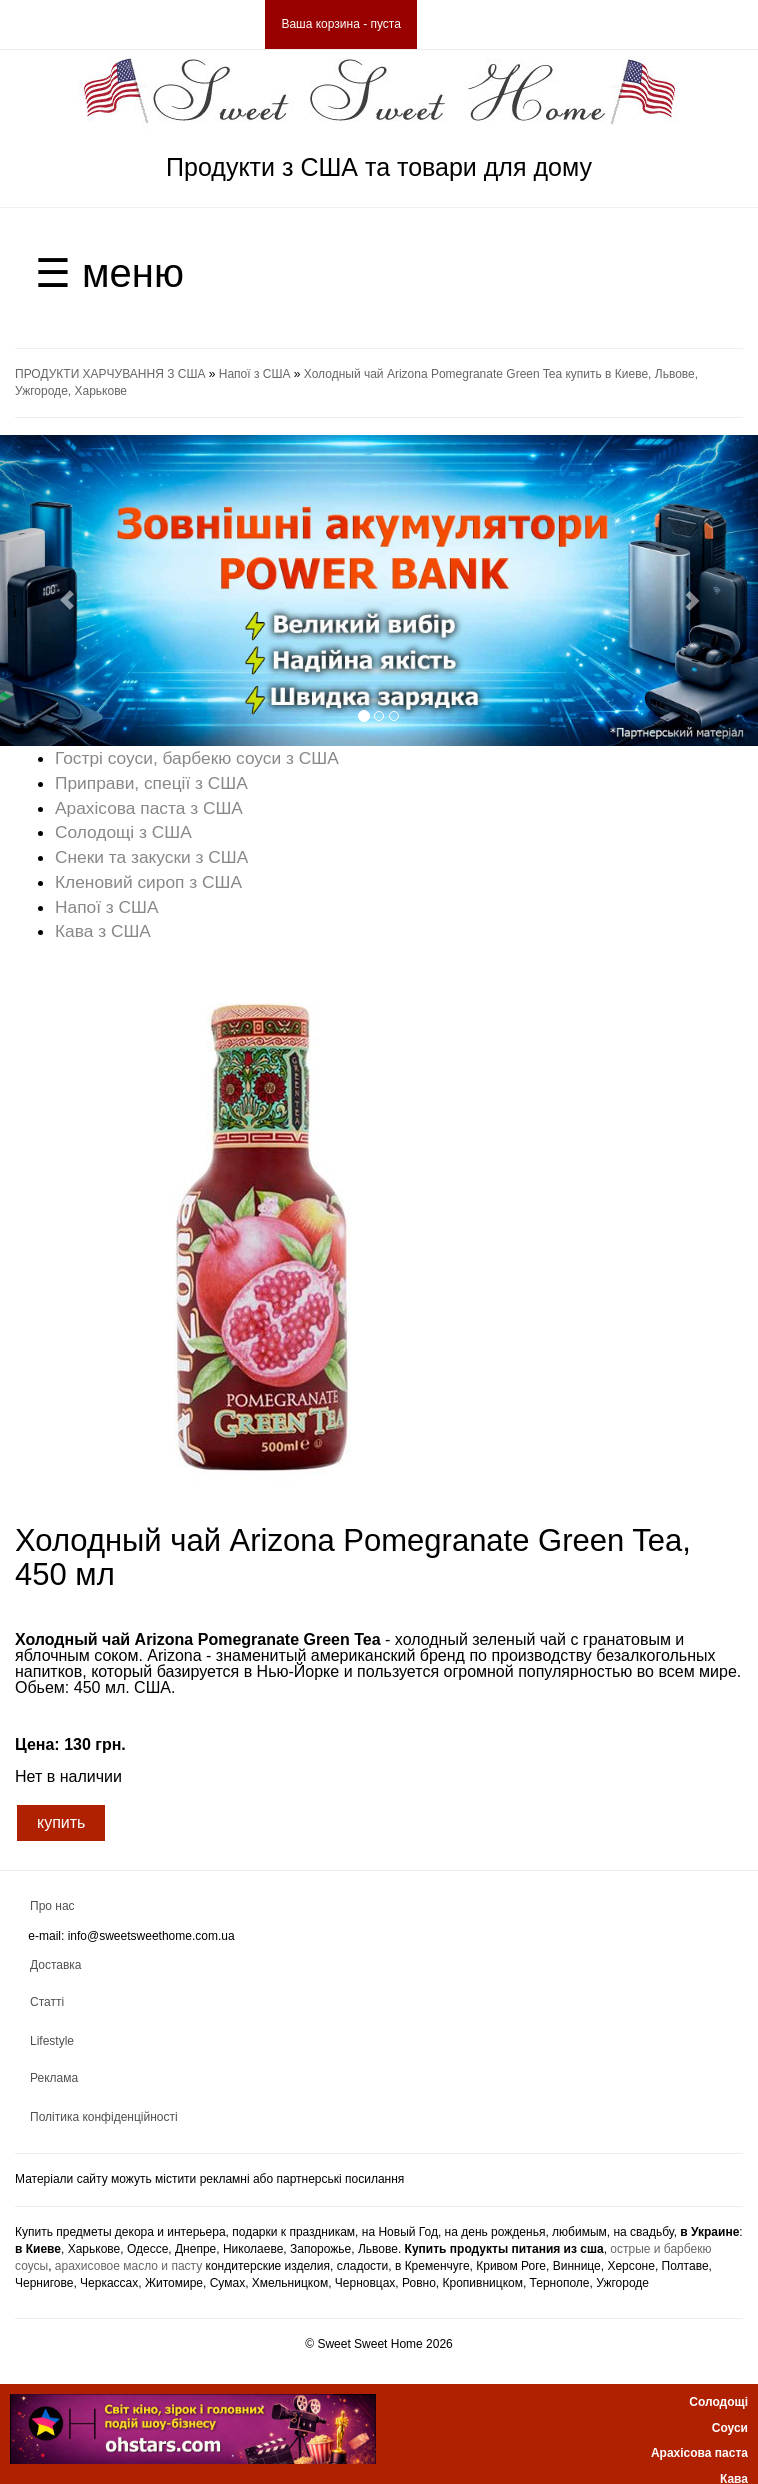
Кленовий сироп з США (148, 882)
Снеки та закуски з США (151, 857)
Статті (47, 2002)
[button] (57, 590)
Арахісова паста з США (149, 808)
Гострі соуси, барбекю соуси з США (197, 758)
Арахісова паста (699, 2453)
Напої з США (255, 374)
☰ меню (109, 273)
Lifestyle (52, 2041)
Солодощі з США (123, 832)
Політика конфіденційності (104, 2117)
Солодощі (718, 2402)
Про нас (52, 1906)
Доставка (56, 1965)
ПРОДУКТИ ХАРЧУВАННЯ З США (110, 374)
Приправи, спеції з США (151, 783)
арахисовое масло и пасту (128, 2266)
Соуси (730, 2428)
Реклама (54, 2078)
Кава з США (103, 931)
